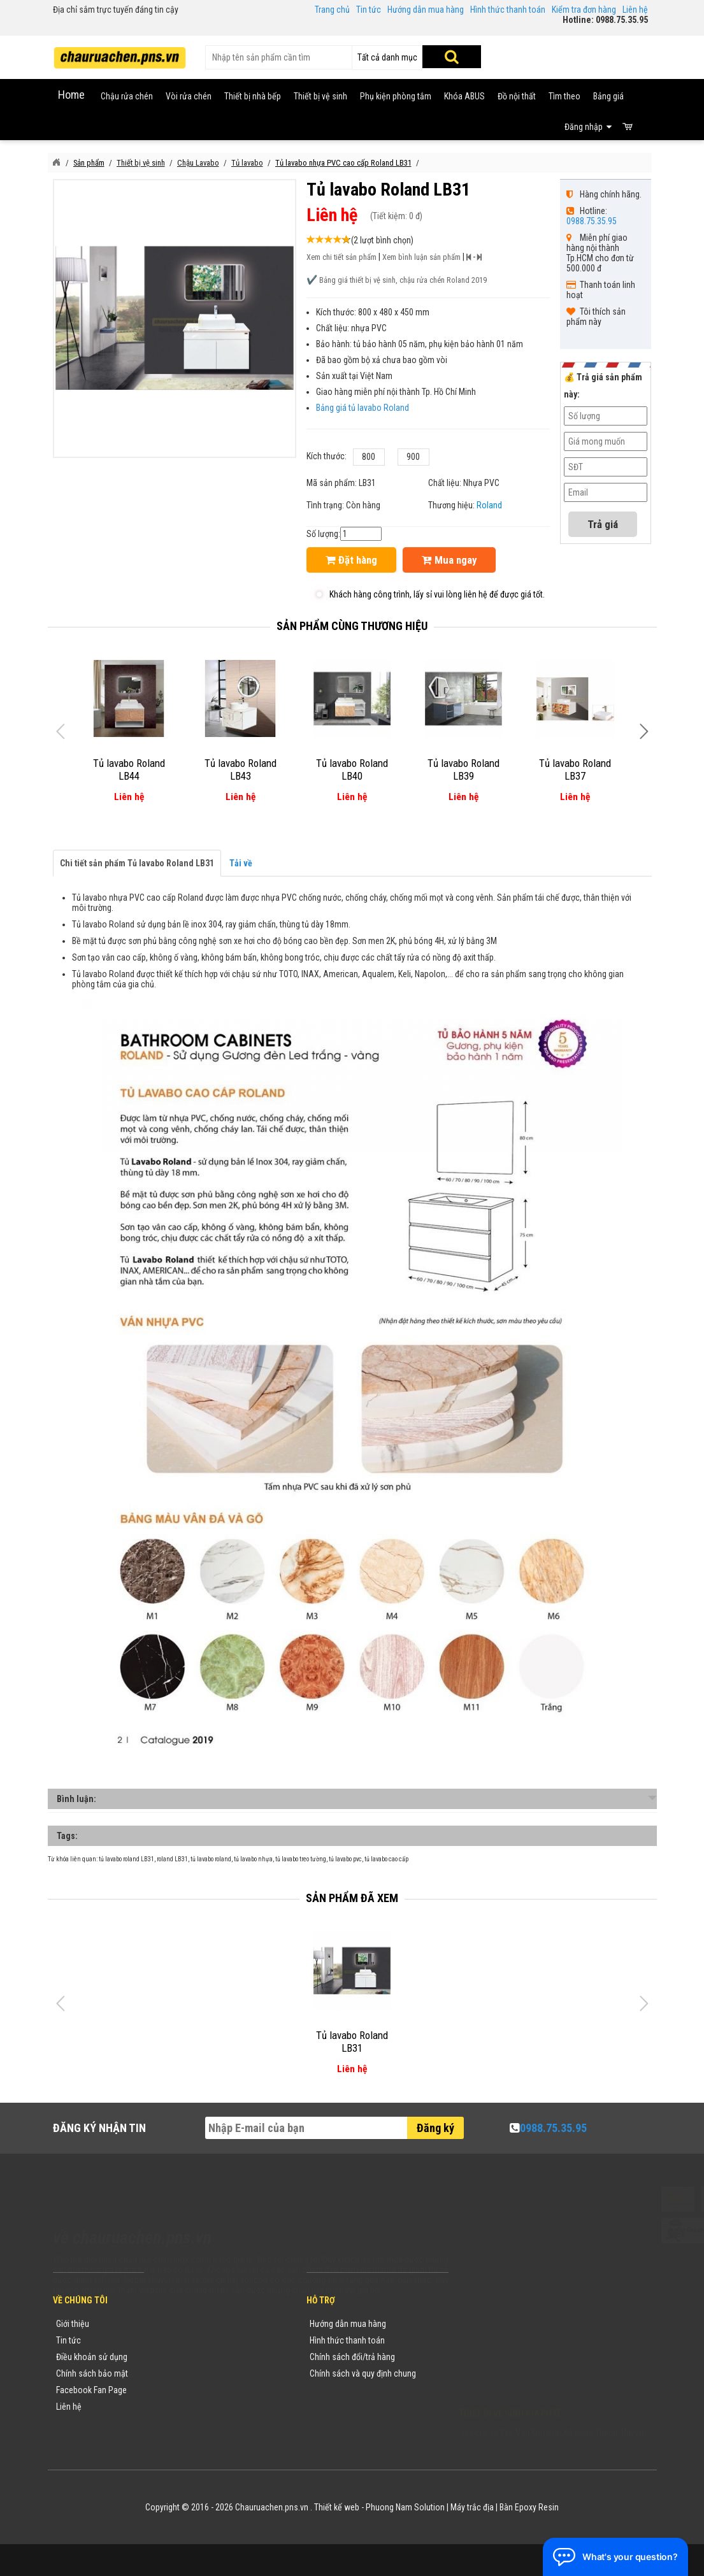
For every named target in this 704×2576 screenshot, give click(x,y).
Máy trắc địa (472, 2507)
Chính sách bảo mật (92, 2373)
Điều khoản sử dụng (91, 2357)
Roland (489, 505)
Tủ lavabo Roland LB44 (129, 769)
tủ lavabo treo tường (300, 1859)
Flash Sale (175, 2423)
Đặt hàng (351, 560)
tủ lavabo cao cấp (386, 1859)
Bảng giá (608, 96)
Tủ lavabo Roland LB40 (352, 769)
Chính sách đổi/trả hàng (352, 2357)
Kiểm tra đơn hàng (584, 9)
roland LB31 (172, 1859)
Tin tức (368, 9)
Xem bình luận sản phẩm (421, 257)
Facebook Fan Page (91, 2390)
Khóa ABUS (464, 96)
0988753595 (497, 2343)
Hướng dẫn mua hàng (425, 9)
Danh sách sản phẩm (195, 2390)
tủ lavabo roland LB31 (126, 1859)
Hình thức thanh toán (507, 9)
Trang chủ (332, 9)
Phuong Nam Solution (405, 2507)
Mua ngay (449, 560)
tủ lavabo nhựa (253, 1859)
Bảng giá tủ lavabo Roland (362, 408)
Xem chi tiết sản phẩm (341, 257)
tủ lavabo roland (210, 1859)
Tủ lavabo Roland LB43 (241, 769)
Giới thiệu (72, 2324)
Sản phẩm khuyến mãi (196, 2406)
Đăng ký (435, 2128)
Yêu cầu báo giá (186, 2357)
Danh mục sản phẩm (194, 2373)
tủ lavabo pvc (345, 1859)
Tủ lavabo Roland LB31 (352, 2041)
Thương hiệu (179, 2324)
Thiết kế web (336, 2507)
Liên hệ (635, 9)
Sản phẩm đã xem (352, 1898)
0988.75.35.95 (591, 221)
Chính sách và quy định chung (363, 2373)
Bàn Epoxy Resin (529, 2507)
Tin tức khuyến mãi (191, 2340)
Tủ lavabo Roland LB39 (463, 769)
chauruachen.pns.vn (531, 2359)
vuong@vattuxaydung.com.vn (538, 2376)
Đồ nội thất (517, 96)
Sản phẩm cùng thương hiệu (352, 626)
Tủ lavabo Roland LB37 (575, 769)
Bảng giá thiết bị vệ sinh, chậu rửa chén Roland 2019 (403, 280)
